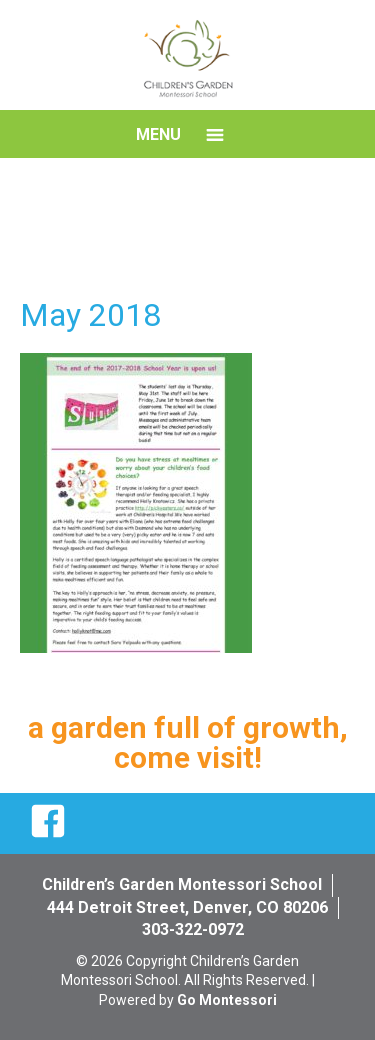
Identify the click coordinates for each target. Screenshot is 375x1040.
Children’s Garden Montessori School (182, 884)
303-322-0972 (193, 929)
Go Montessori (227, 1000)
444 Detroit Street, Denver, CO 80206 (187, 907)
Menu (158, 134)
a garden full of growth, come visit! (188, 742)
